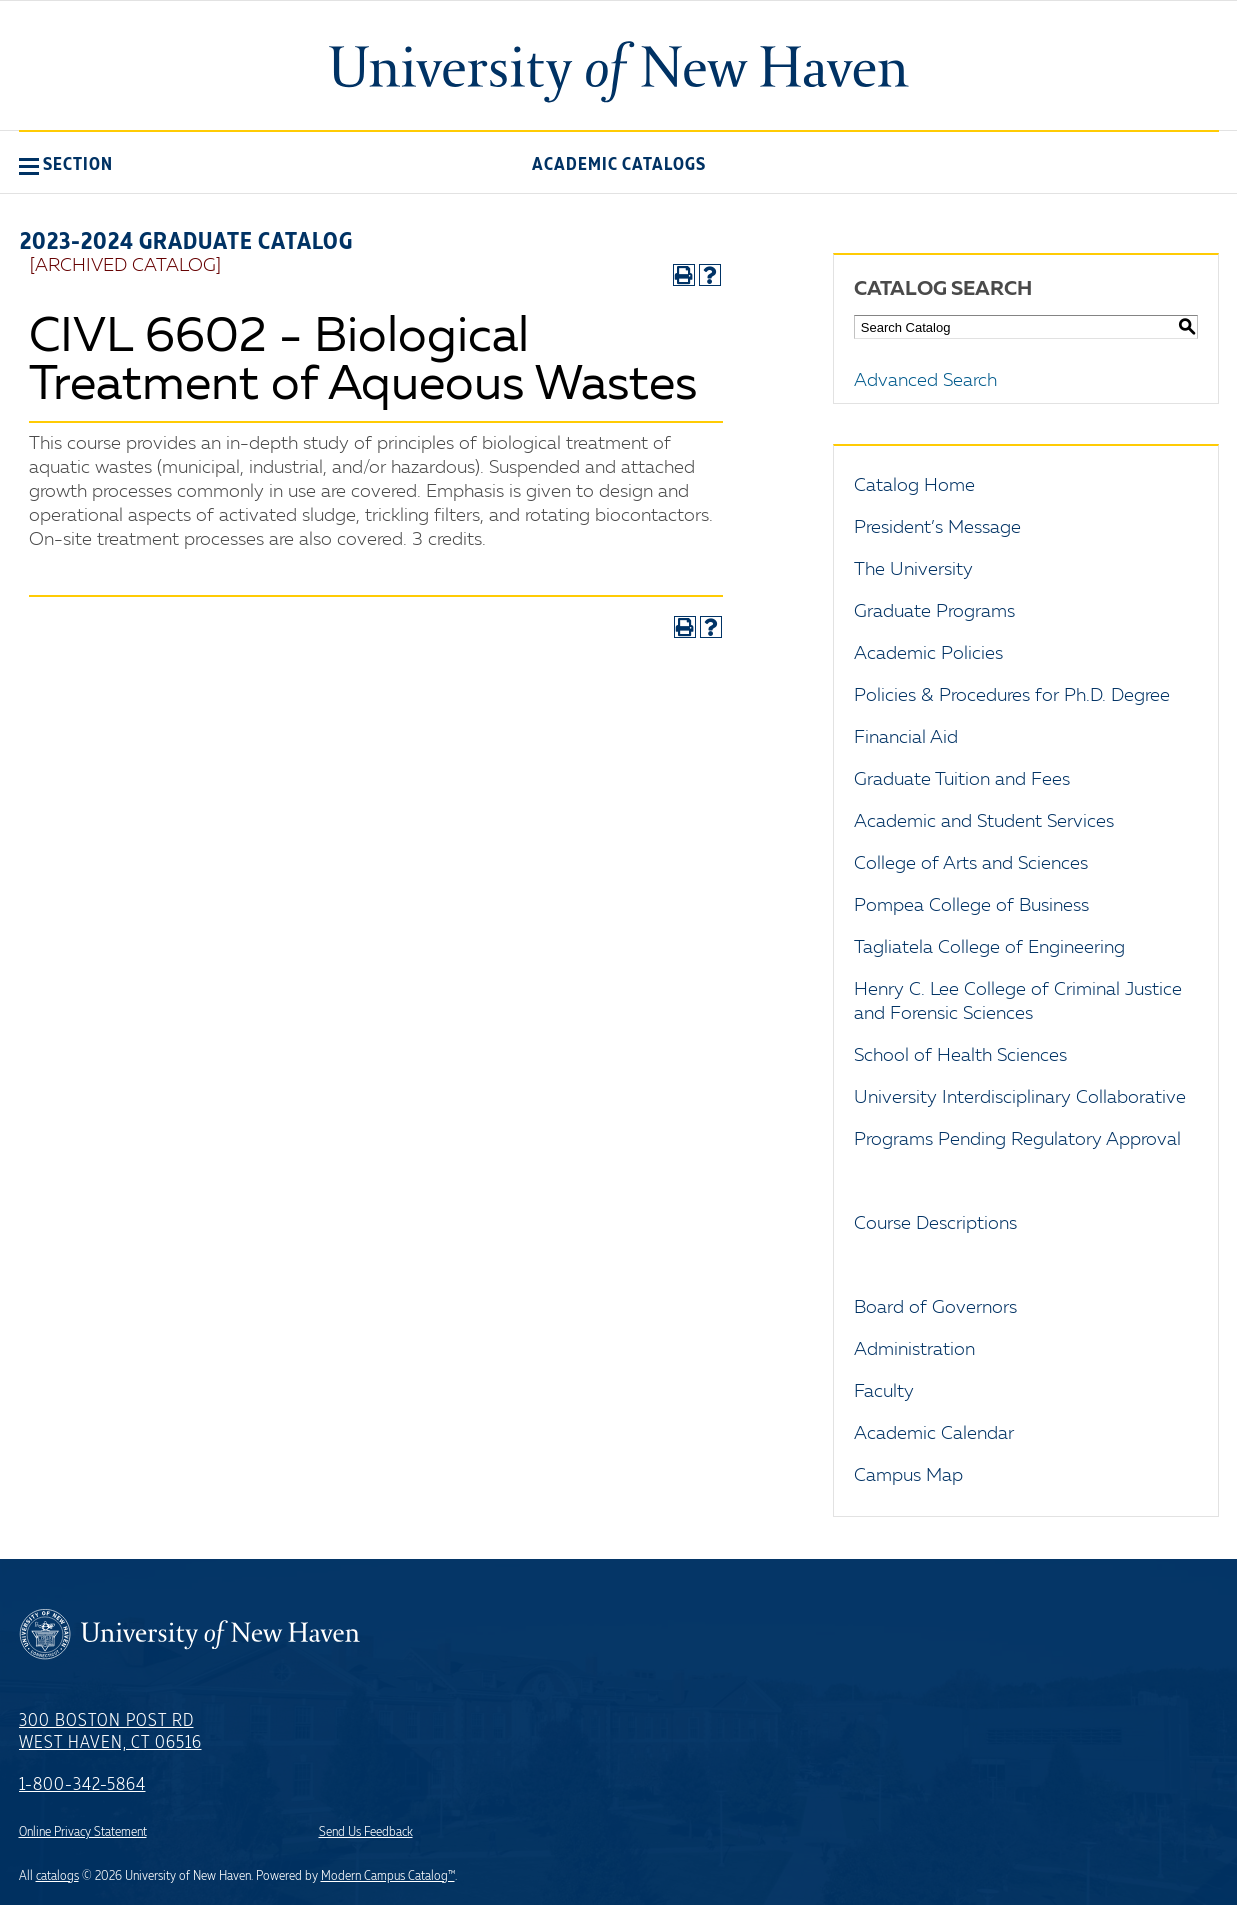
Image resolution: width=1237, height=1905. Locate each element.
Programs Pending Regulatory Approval (1017, 1140)
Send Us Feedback (366, 1832)
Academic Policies (928, 654)
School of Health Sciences (960, 1056)
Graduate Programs (934, 612)
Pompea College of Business (971, 906)
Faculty (884, 1392)
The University (913, 570)
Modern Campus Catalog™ (388, 1876)
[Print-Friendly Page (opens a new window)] (684, 275)
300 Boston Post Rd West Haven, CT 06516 (110, 1732)
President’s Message (937, 528)
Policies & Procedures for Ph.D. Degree (1012, 696)
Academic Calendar (934, 1434)
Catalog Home (914, 486)
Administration (914, 1350)
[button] (66, 164)
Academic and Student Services (984, 822)
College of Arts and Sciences (971, 864)
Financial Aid (906, 738)
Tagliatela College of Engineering (989, 948)
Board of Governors (935, 1308)
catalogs (57, 1876)
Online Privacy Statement (83, 1832)
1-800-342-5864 (82, 1785)
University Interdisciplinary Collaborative (1020, 1098)
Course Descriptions (935, 1224)
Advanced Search (925, 381)
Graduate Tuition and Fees (962, 780)
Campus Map (908, 1476)
